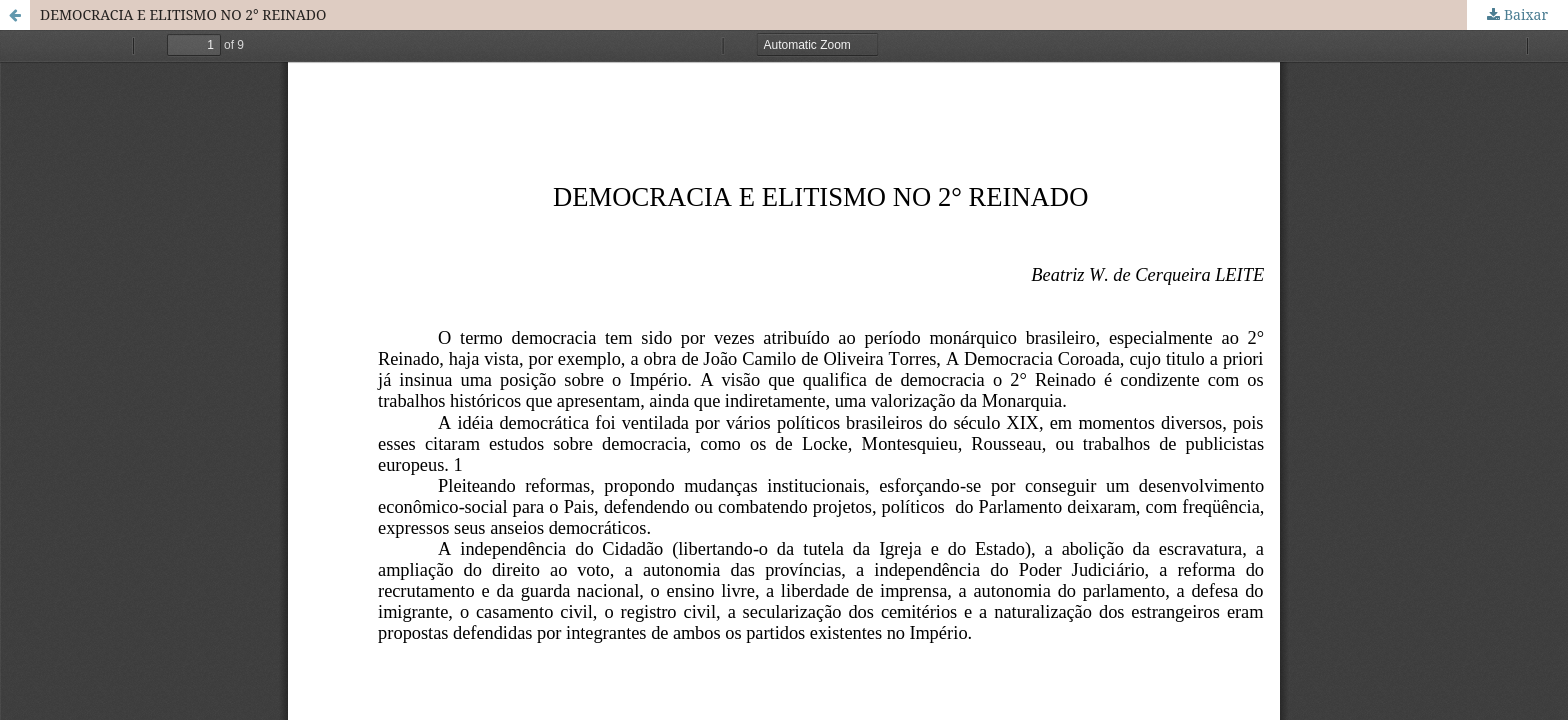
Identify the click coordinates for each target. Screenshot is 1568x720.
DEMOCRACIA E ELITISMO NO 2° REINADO (183, 14)
